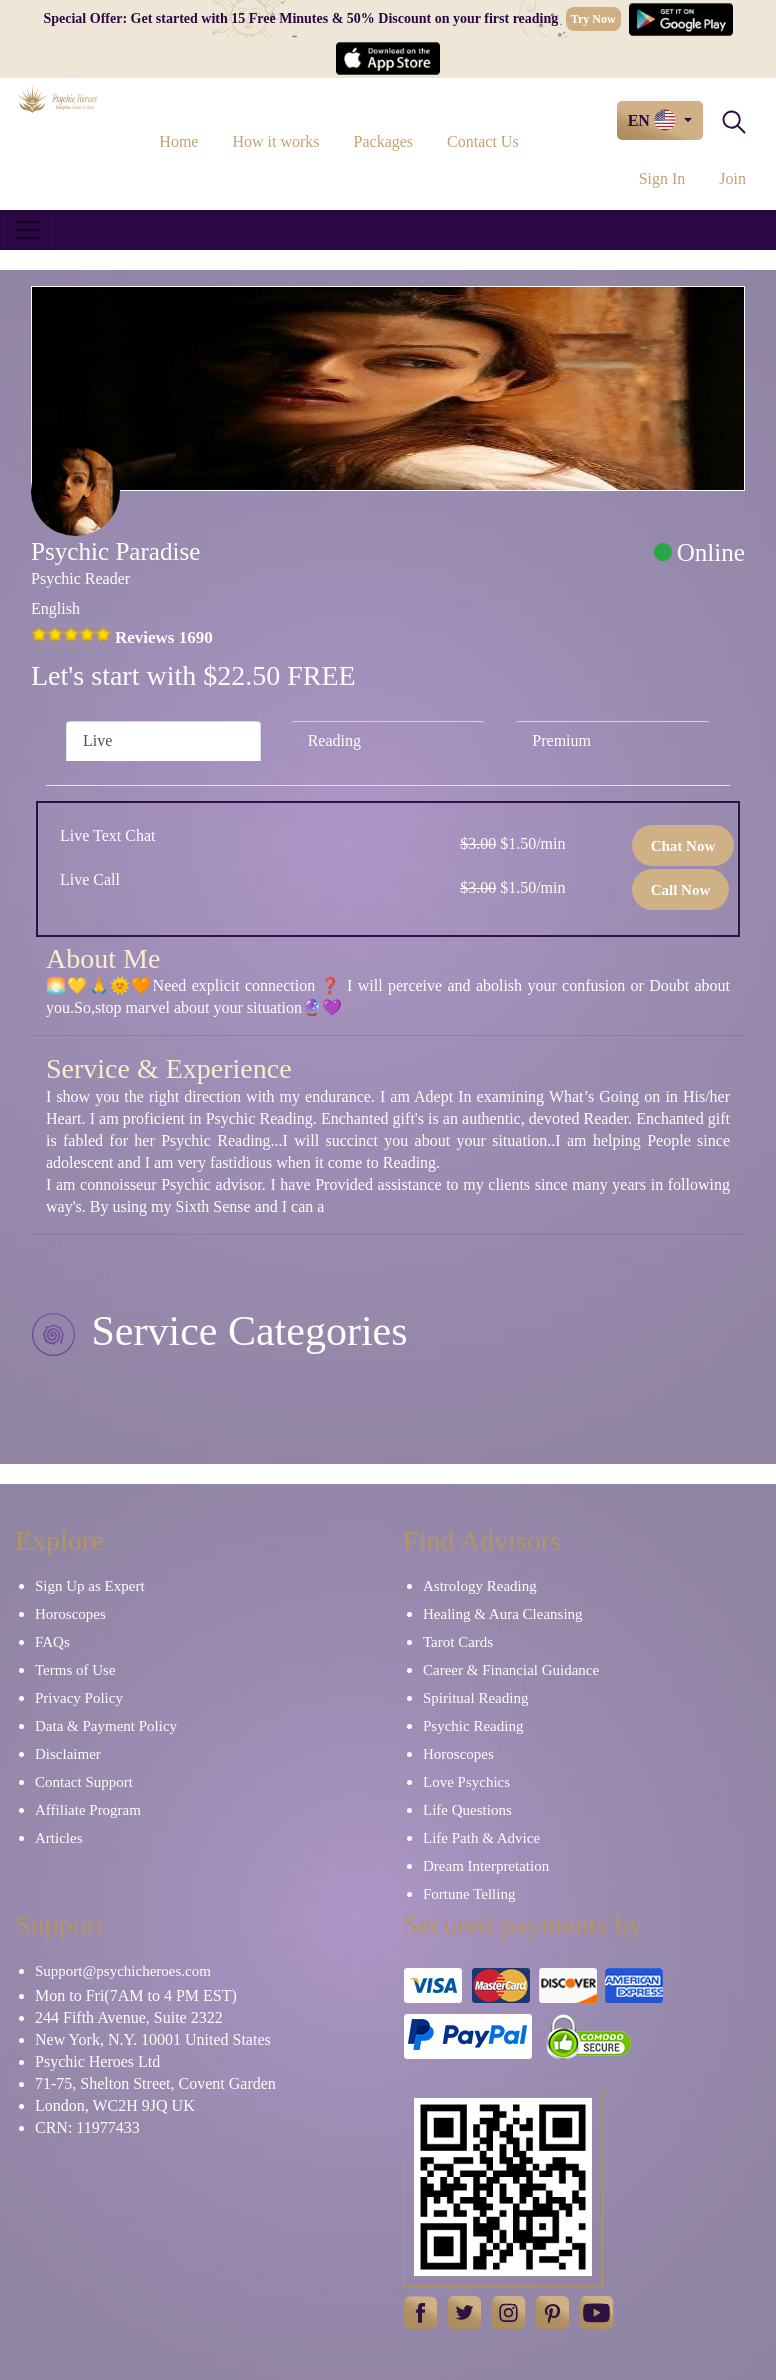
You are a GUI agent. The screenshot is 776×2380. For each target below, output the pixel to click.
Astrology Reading (480, 1586)
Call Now (681, 890)
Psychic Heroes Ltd (97, 2061)
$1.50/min (512, 843)
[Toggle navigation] (28, 230)
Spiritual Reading (475, 1698)
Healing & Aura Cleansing (503, 1614)
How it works (275, 141)
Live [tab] (97, 740)
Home (178, 141)
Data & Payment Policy (106, 1726)
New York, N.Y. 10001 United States (153, 2039)
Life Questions (467, 1810)
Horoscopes (70, 1614)
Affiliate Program (88, 1810)
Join (732, 178)
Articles (58, 1838)
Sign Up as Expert (90, 1586)
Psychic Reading (473, 1726)
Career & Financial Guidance (511, 1670)
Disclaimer (68, 1754)
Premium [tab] (561, 740)
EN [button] (654, 120)
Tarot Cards (458, 1642)
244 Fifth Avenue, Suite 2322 (129, 2017)
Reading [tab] (334, 740)
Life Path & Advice (481, 1838)
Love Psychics (466, 1782)
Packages (384, 141)
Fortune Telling (469, 1894)
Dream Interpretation (486, 1866)
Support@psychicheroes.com (123, 1971)
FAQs (52, 1642)
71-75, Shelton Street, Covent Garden (155, 2083)
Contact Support (84, 1782)
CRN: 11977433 (87, 2127)
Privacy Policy (79, 1698)
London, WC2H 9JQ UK (115, 2105)
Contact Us (483, 141)
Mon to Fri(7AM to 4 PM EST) (136, 1995)
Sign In (662, 178)
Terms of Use (75, 1670)
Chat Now (683, 846)
